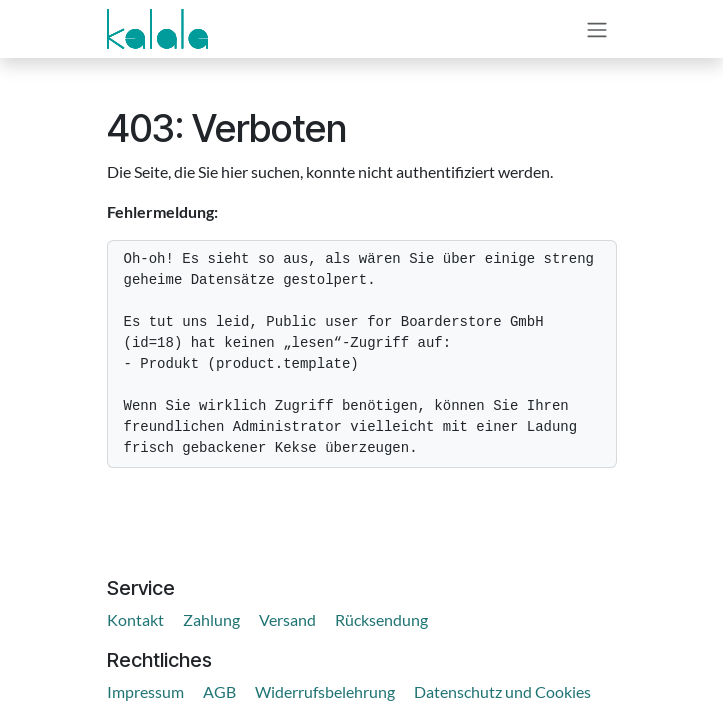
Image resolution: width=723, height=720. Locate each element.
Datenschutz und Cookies (502, 691)
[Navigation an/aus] (597, 29)
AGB (219, 691)
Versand (287, 619)
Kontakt (135, 619)
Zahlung (211, 619)
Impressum (145, 691)
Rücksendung (381, 619)
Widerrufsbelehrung (325, 691)
